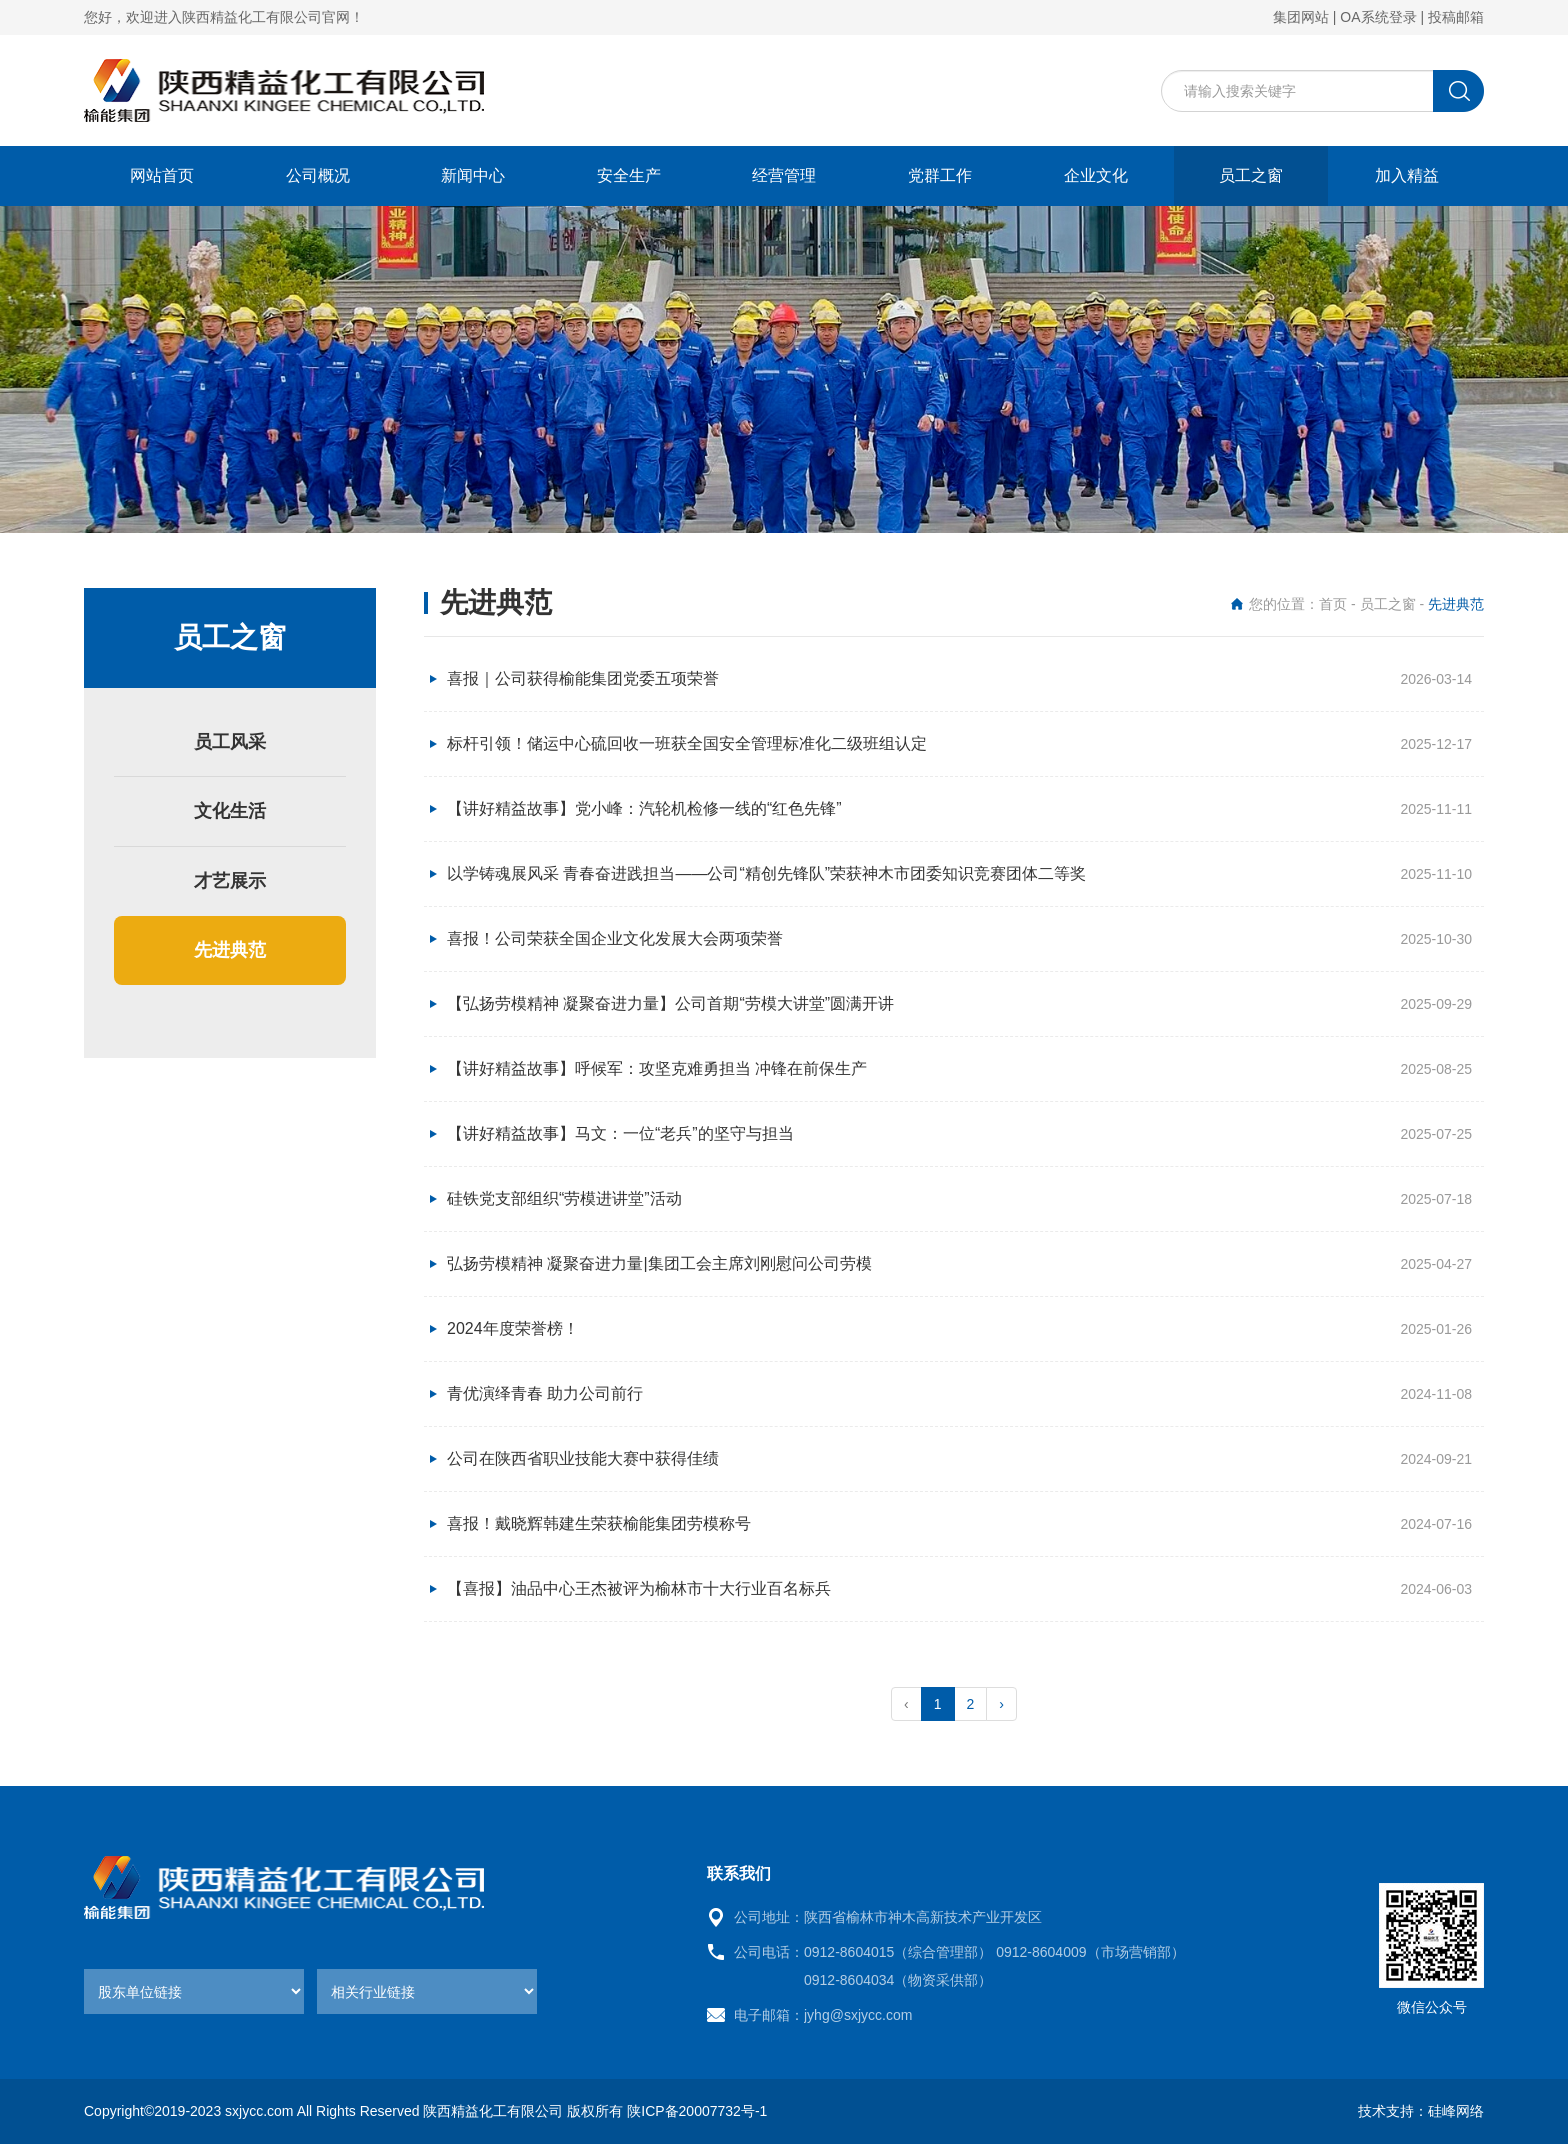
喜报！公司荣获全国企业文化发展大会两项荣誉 (615, 938)
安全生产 (629, 175)
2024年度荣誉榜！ (513, 1328)
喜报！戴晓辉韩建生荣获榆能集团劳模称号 (599, 1523)
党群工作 (940, 175)
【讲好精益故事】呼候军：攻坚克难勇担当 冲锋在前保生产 (657, 1068)
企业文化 (1096, 175)
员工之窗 (1251, 175)
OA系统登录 (1378, 17)
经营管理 (784, 175)
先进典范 (230, 950)
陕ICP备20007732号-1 (697, 2111)
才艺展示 (230, 881)
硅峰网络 (1456, 2111)
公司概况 (318, 175)
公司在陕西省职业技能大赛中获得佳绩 (583, 1458)
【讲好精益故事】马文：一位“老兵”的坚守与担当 (620, 1133)
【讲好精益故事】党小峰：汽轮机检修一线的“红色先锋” (644, 808)
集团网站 (1301, 17)
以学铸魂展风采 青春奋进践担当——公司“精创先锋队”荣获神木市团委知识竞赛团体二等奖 (766, 873)
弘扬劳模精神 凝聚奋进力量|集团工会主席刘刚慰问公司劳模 (659, 1263)
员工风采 (230, 742)
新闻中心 (473, 175)
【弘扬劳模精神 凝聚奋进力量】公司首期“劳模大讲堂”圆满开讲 (670, 1003)
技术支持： (1393, 2111)
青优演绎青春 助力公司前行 (545, 1393)
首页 (1333, 604)
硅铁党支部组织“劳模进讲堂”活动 (564, 1198)
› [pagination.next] (1001, 1704)
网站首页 (162, 175)
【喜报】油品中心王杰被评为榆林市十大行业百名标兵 (639, 1588)
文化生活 (230, 811)
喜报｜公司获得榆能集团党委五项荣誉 (583, 678)
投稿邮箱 (1456, 17)
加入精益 (1407, 175)
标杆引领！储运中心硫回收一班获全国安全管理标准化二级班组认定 (687, 743)
